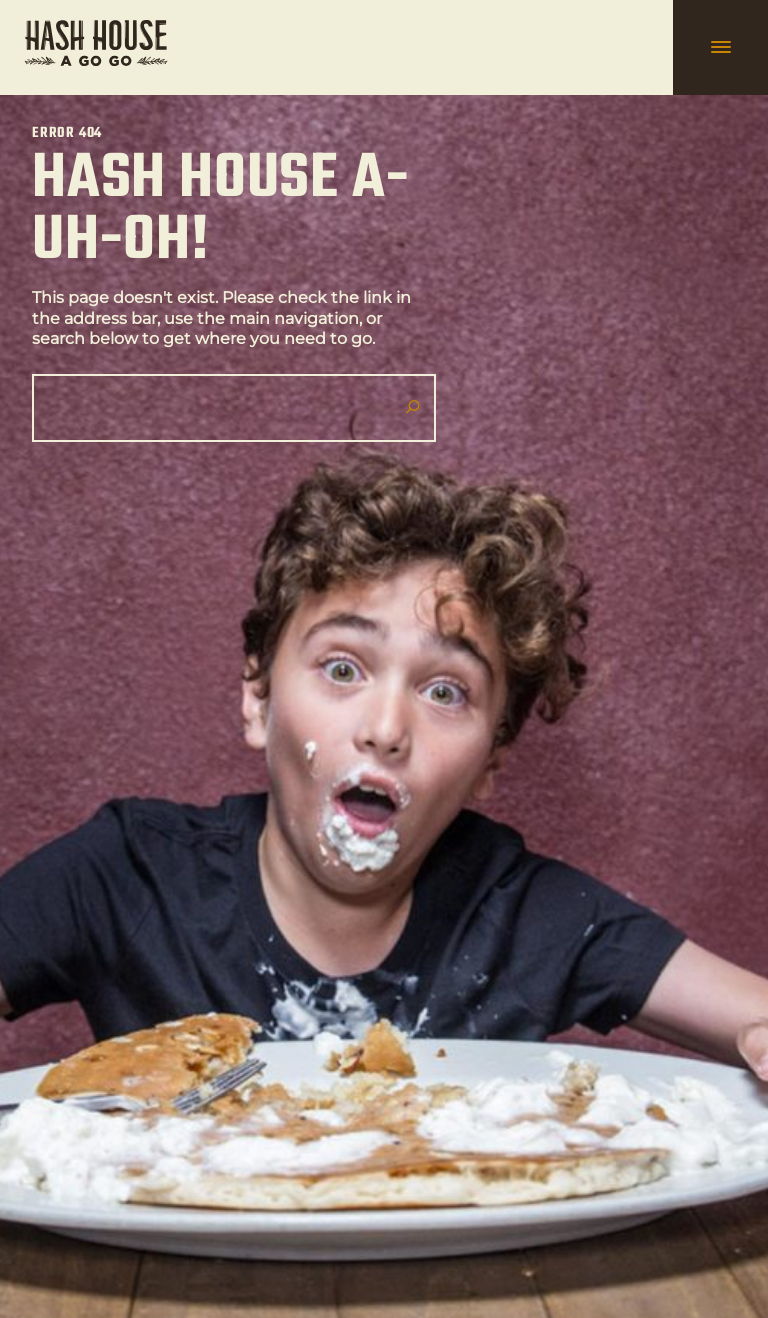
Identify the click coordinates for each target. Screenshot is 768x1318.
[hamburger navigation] (720, 47)
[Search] (226, 408)
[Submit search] (412, 408)
